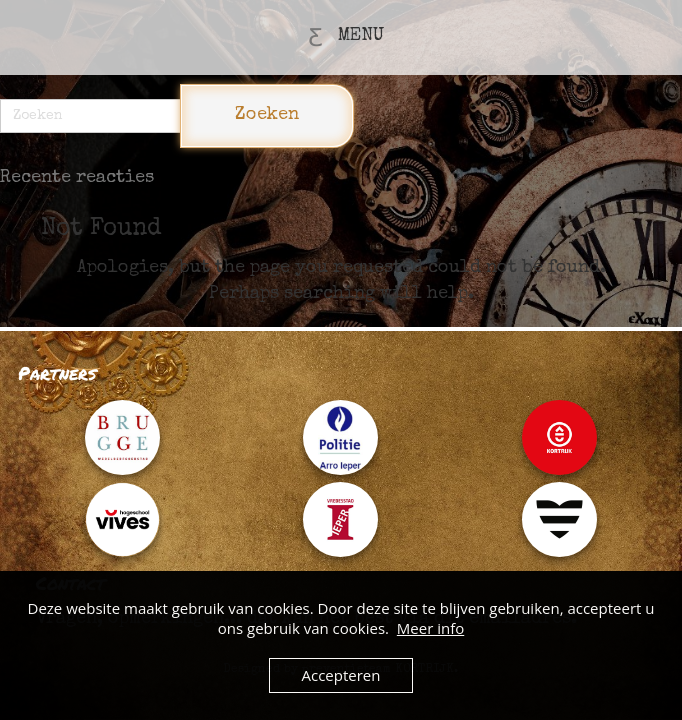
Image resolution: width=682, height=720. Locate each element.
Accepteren (341, 675)
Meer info (430, 628)
